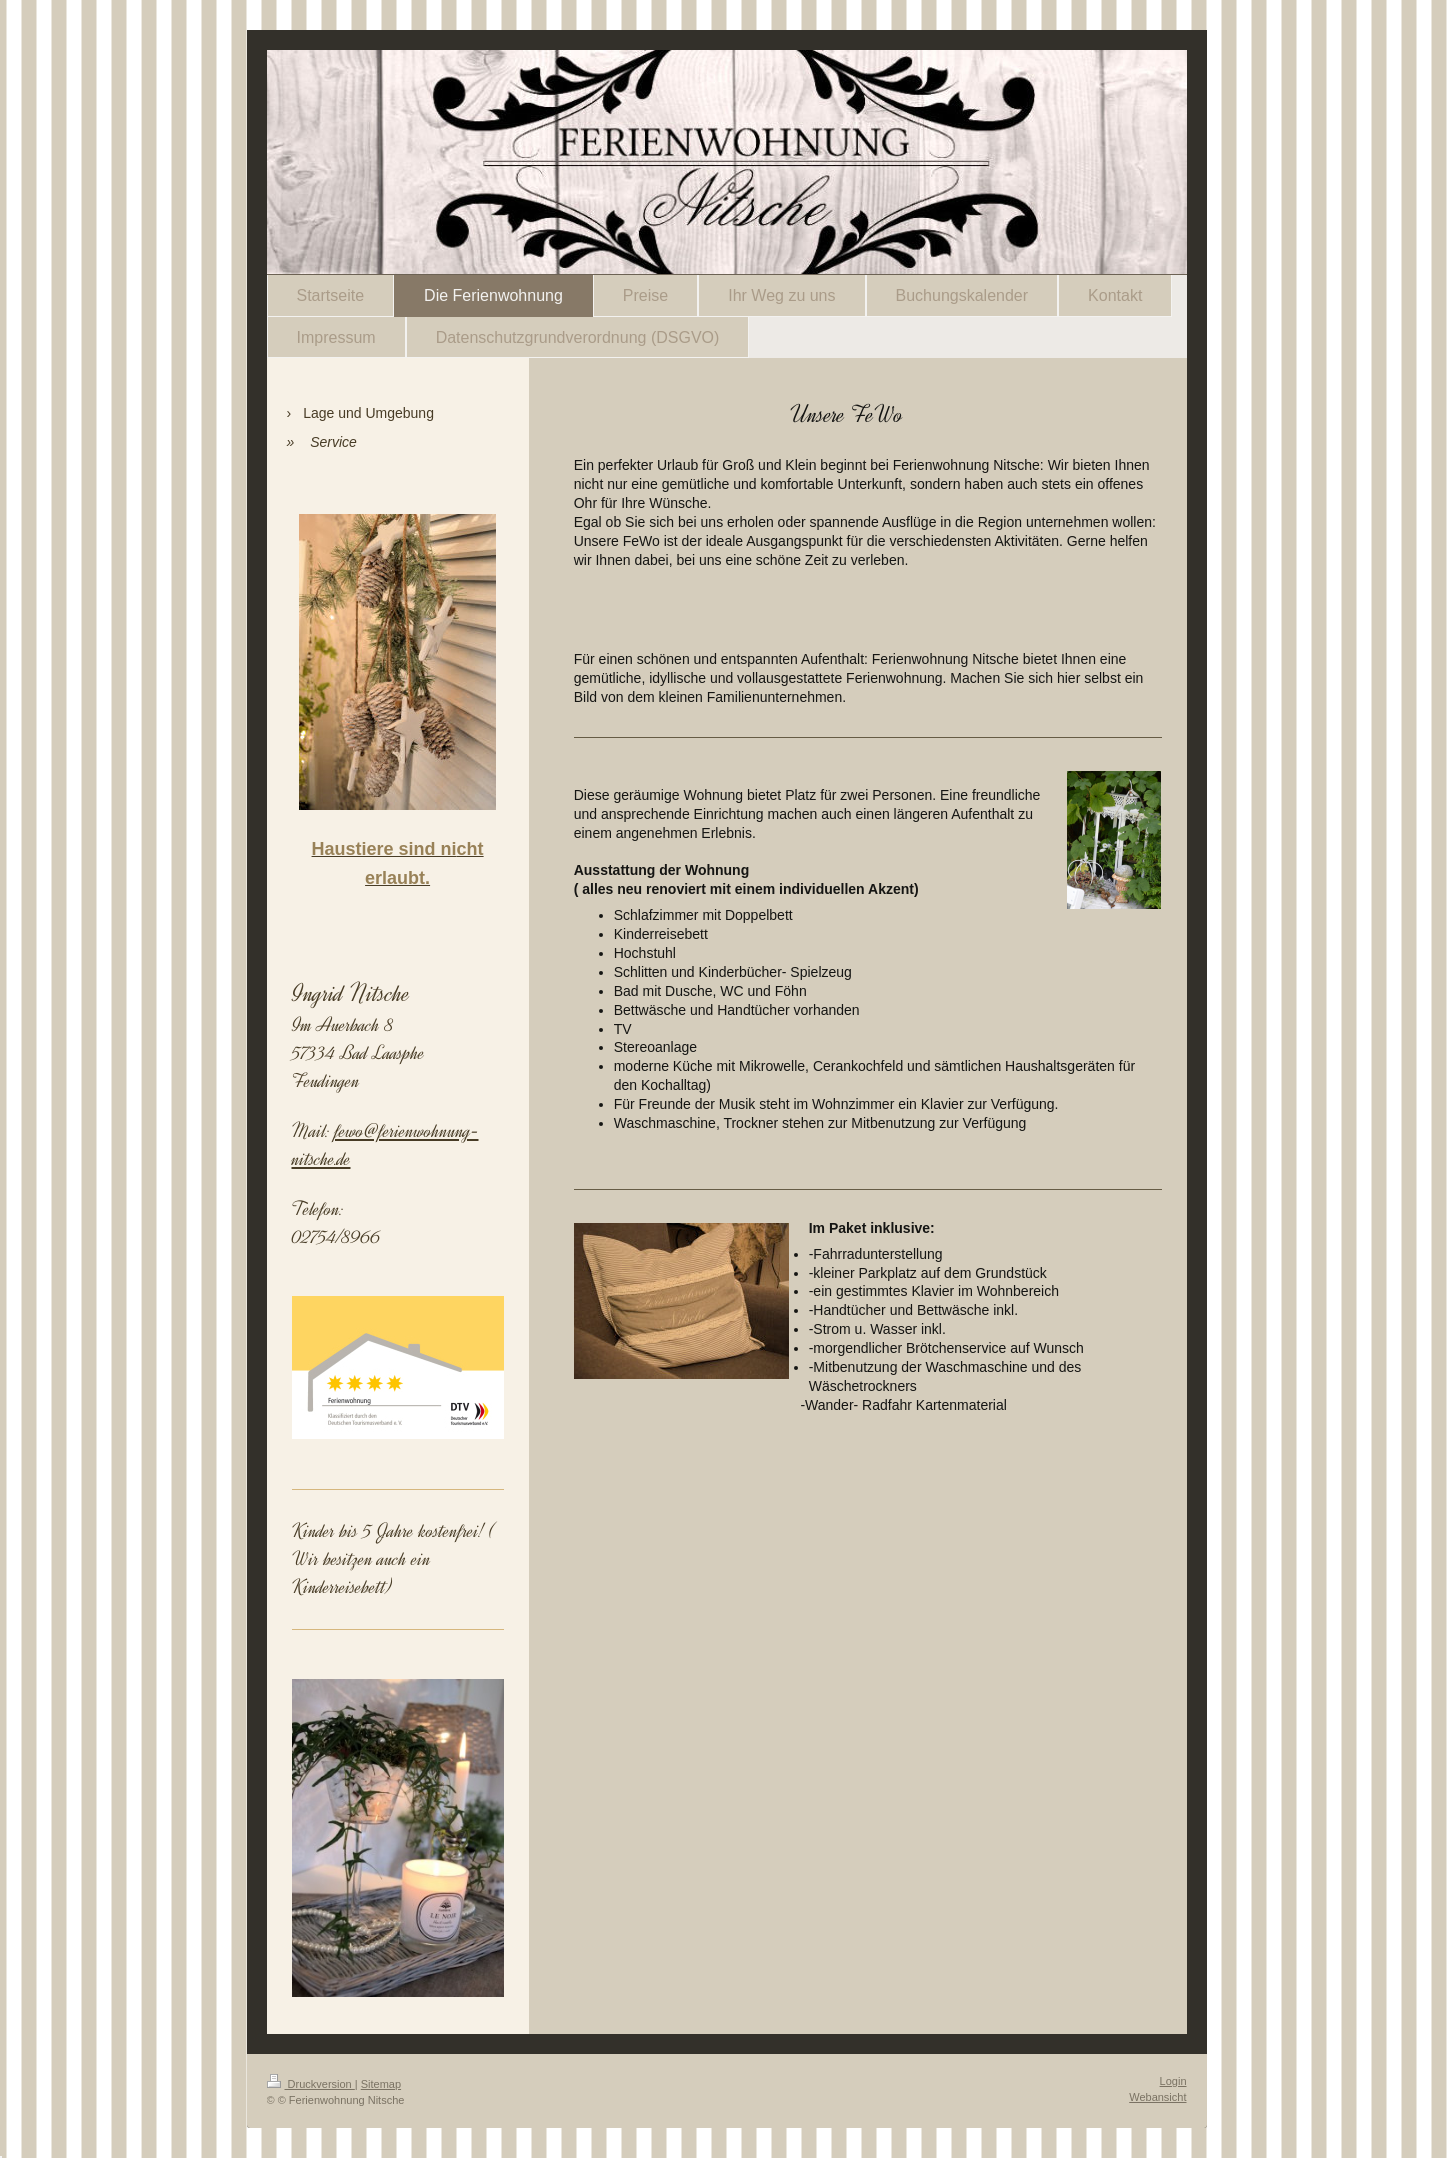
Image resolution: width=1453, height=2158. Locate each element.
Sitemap (381, 2084)
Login (1173, 2081)
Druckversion (311, 2084)
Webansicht (1157, 2097)
